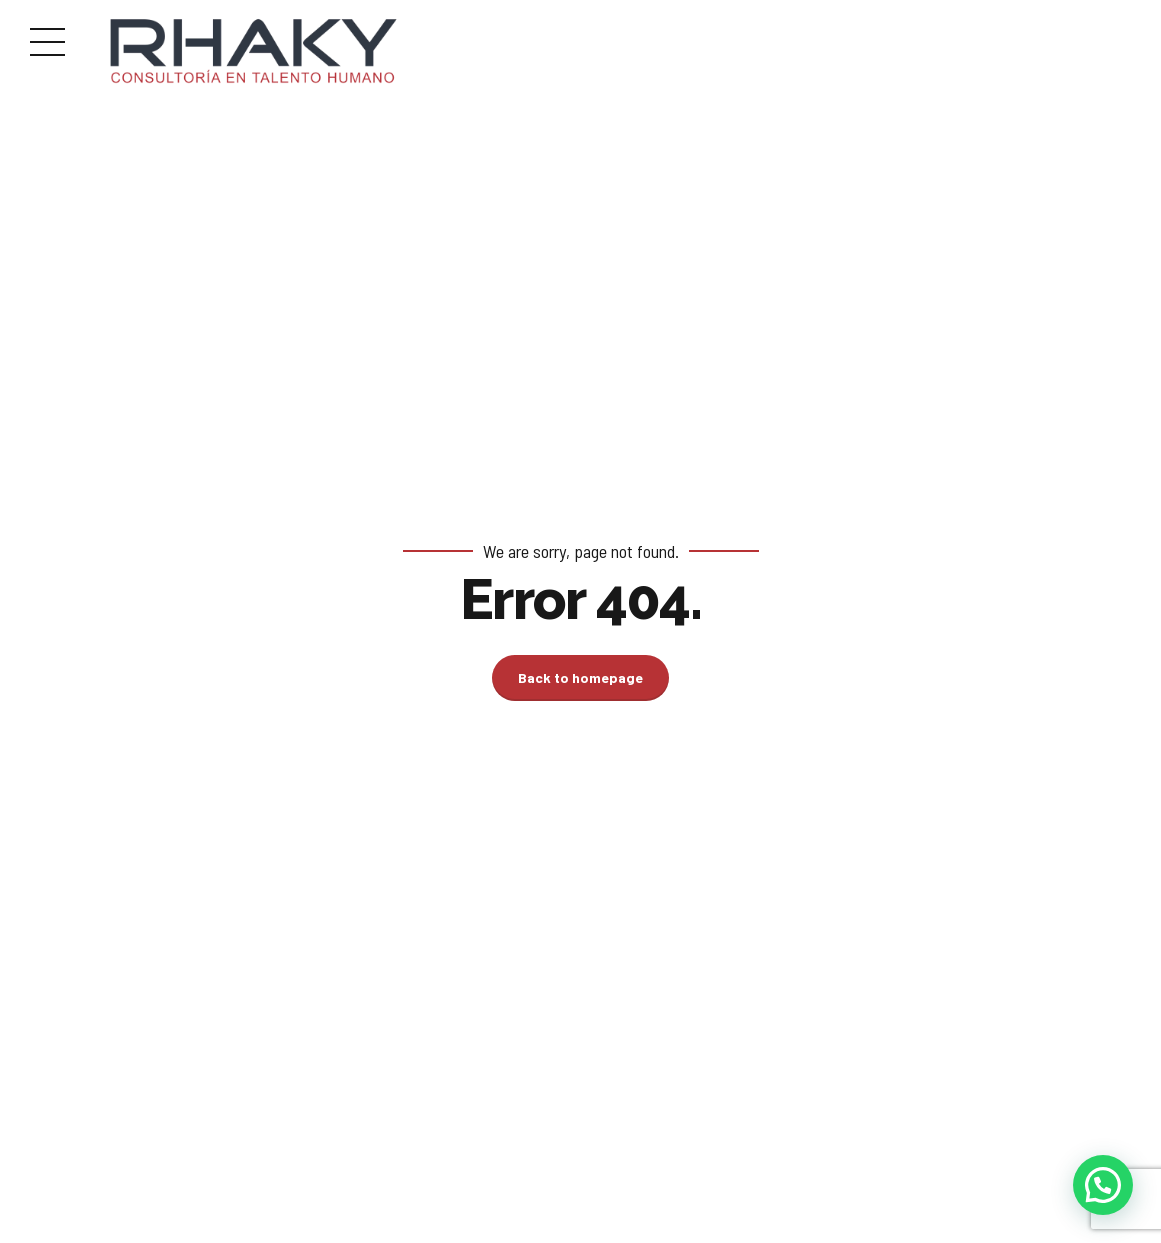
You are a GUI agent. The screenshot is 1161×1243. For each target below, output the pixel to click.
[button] (1103, 1185)
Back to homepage (580, 677)
